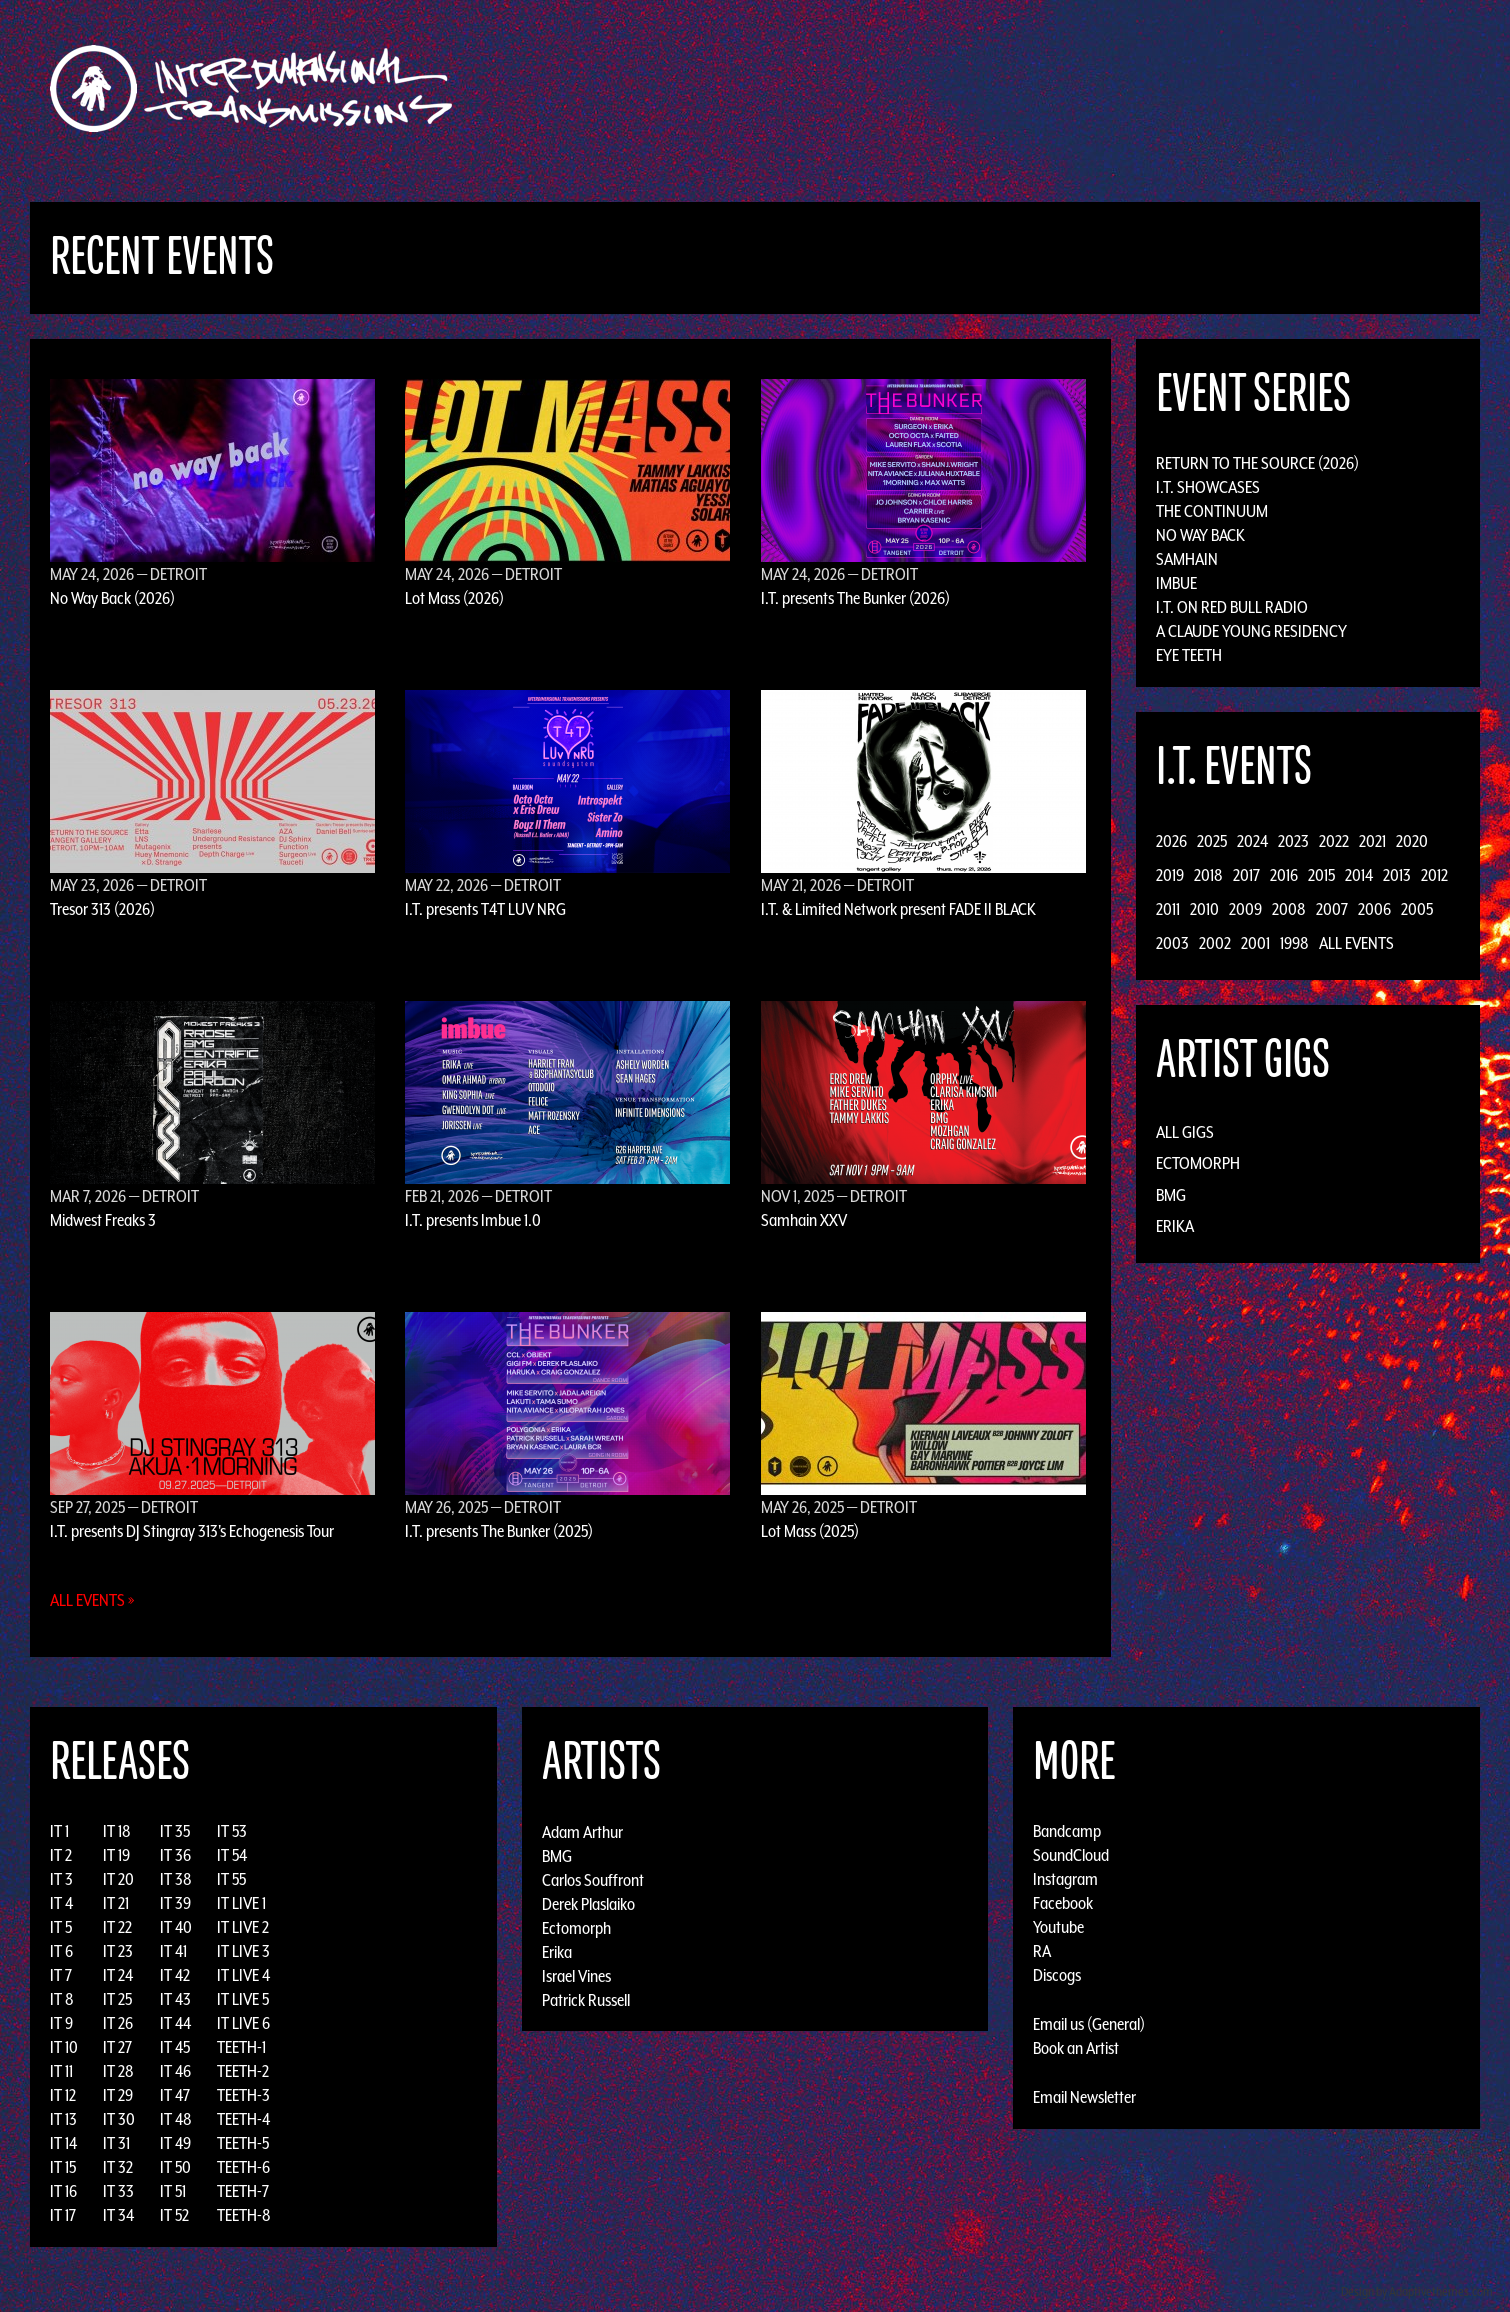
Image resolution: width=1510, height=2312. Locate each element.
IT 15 (63, 2167)
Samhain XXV (804, 1220)
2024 (1252, 841)
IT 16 (63, 2191)
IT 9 (61, 2023)
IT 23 (118, 1951)
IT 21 (116, 1903)
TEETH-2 (243, 2071)
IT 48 (176, 2119)
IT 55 (231, 1879)
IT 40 (176, 1927)
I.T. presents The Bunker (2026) (855, 598)
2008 (1289, 909)
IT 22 (117, 1927)
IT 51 (173, 2191)
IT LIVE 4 (243, 1975)
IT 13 (63, 2119)
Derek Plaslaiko (588, 1903)
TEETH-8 (244, 2215)
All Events (1356, 943)
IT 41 (173, 1951)
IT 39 (175, 1903)
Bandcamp (1067, 1831)
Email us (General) (1089, 2024)
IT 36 (175, 1855)
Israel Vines (576, 1975)
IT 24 (118, 1975)
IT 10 (64, 2047)
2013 (1397, 875)
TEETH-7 (243, 2191)
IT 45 (175, 2047)
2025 (1212, 841)
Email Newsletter (1084, 2097)
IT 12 (63, 2095)
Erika (1175, 1226)
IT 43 (175, 1999)
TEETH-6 (243, 2167)
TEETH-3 (243, 2095)
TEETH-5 (243, 2143)
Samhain (1187, 559)
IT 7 (61, 1975)
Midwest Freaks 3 (103, 1220)
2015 (1321, 875)
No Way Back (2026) (112, 598)
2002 (1215, 943)
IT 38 (176, 1879)
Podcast (1194, 88)
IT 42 (175, 1975)
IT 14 (63, 2143)
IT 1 (59, 1831)
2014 (1359, 875)
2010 (1204, 909)
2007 (1332, 909)
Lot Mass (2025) (810, 1531)
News (1054, 88)
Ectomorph (1198, 1163)
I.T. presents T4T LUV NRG (485, 909)
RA (1042, 1951)
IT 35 (175, 1831)
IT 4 (61, 1903)
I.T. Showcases (1208, 487)
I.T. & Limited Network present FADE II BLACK (898, 909)
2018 (1208, 875)
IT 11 (61, 2071)
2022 (1334, 841)
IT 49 (175, 2143)
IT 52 (174, 2215)
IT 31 (116, 2143)
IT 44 (175, 2023)
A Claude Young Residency (1251, 631)
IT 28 (118, 2071)
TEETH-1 (241, 2047)
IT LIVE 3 (243, 1951)
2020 (1412, 841)
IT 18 (117, 1831)
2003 (1172, 943)
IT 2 (61, 1855)
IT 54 (232, 1855)
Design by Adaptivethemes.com (1417, 2291)
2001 (1255, 943)
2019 (1170, 875)
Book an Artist (1076, 2048)
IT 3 (61, 1879)
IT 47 (175, 2095)
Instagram (1065, 1879)
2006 (1374, 909)
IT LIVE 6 (243, 2023)
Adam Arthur (582, 1831)
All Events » (92, 1600)
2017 (1246, 875)
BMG (1171, 1195)
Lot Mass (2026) (454, 598)
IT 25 (117, 1999)
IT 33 (118, 2191)
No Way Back (1200, 535)
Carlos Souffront (593, 1879)
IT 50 (175, 2167)
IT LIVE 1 (241, 1903)
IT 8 (62, 1999)
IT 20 (118, 1879)
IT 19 (116, 1855)
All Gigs (1185, 1132)
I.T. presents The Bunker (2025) (499, 1531)
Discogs (1057, 1975)
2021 (1372, 841)
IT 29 (118, 2095)
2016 (1284, 875)
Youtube (1058, 1927)
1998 (1294, 943)
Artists (918, 88)
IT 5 (61, 1927)
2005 (1417, 909)
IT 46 (175, 2071)
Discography (824, 88)
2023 (1293, 841)
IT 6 (61, 1951)
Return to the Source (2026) (1257, 463)
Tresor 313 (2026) (102, 909)
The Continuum (1212, 511)
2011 (1168, 909)
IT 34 (118, 2215)
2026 (1171, 841)
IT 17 (63, 2215)
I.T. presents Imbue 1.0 (473, 1220)
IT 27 (117, 2047)
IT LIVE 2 (243, 1927)
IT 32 (118, 2167)
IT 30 (119, 2119)
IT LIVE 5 (243, 1999)
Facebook (1063, 1903)
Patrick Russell (586, 1999)
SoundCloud (1071, 1855)
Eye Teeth (1189, 655)
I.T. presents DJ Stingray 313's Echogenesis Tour (192, 1531)
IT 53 (232, 1831)
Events (990, 88)
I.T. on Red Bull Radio (1232, 607)
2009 (1245, 909)
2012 (1434, 875)
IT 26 (118, 2023)
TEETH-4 (243, 2119)
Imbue (1176, 583)
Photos (1118, 88)
